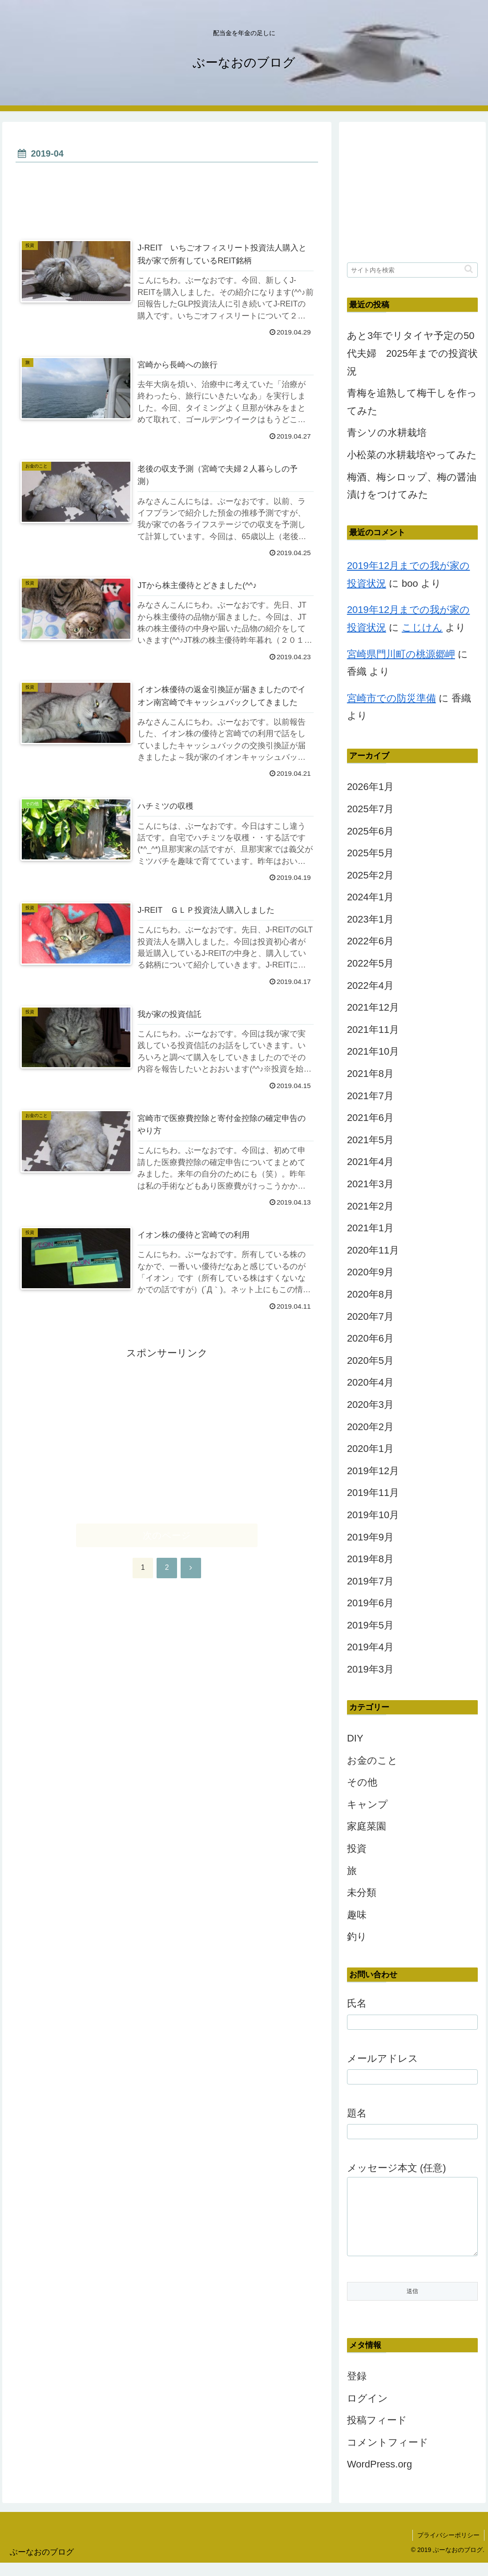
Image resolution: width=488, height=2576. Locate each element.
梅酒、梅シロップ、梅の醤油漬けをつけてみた (411, 486)
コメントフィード (387, 2455)
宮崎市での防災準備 (391, 698)
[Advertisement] (167, 192)
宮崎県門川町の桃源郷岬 (401, 654)
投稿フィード (377, 2433)
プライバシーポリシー (448, 2548)
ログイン (367, 2411)
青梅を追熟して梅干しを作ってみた (412, 401)
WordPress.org (379, 2477)
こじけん (422, 627)
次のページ (167, 1535)
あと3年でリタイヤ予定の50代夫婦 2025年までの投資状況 (412, 353)
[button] (468, 269)
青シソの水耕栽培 (387, 432)
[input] (412, 270)
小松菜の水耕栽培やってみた (412, 454)
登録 (357, 2389)
